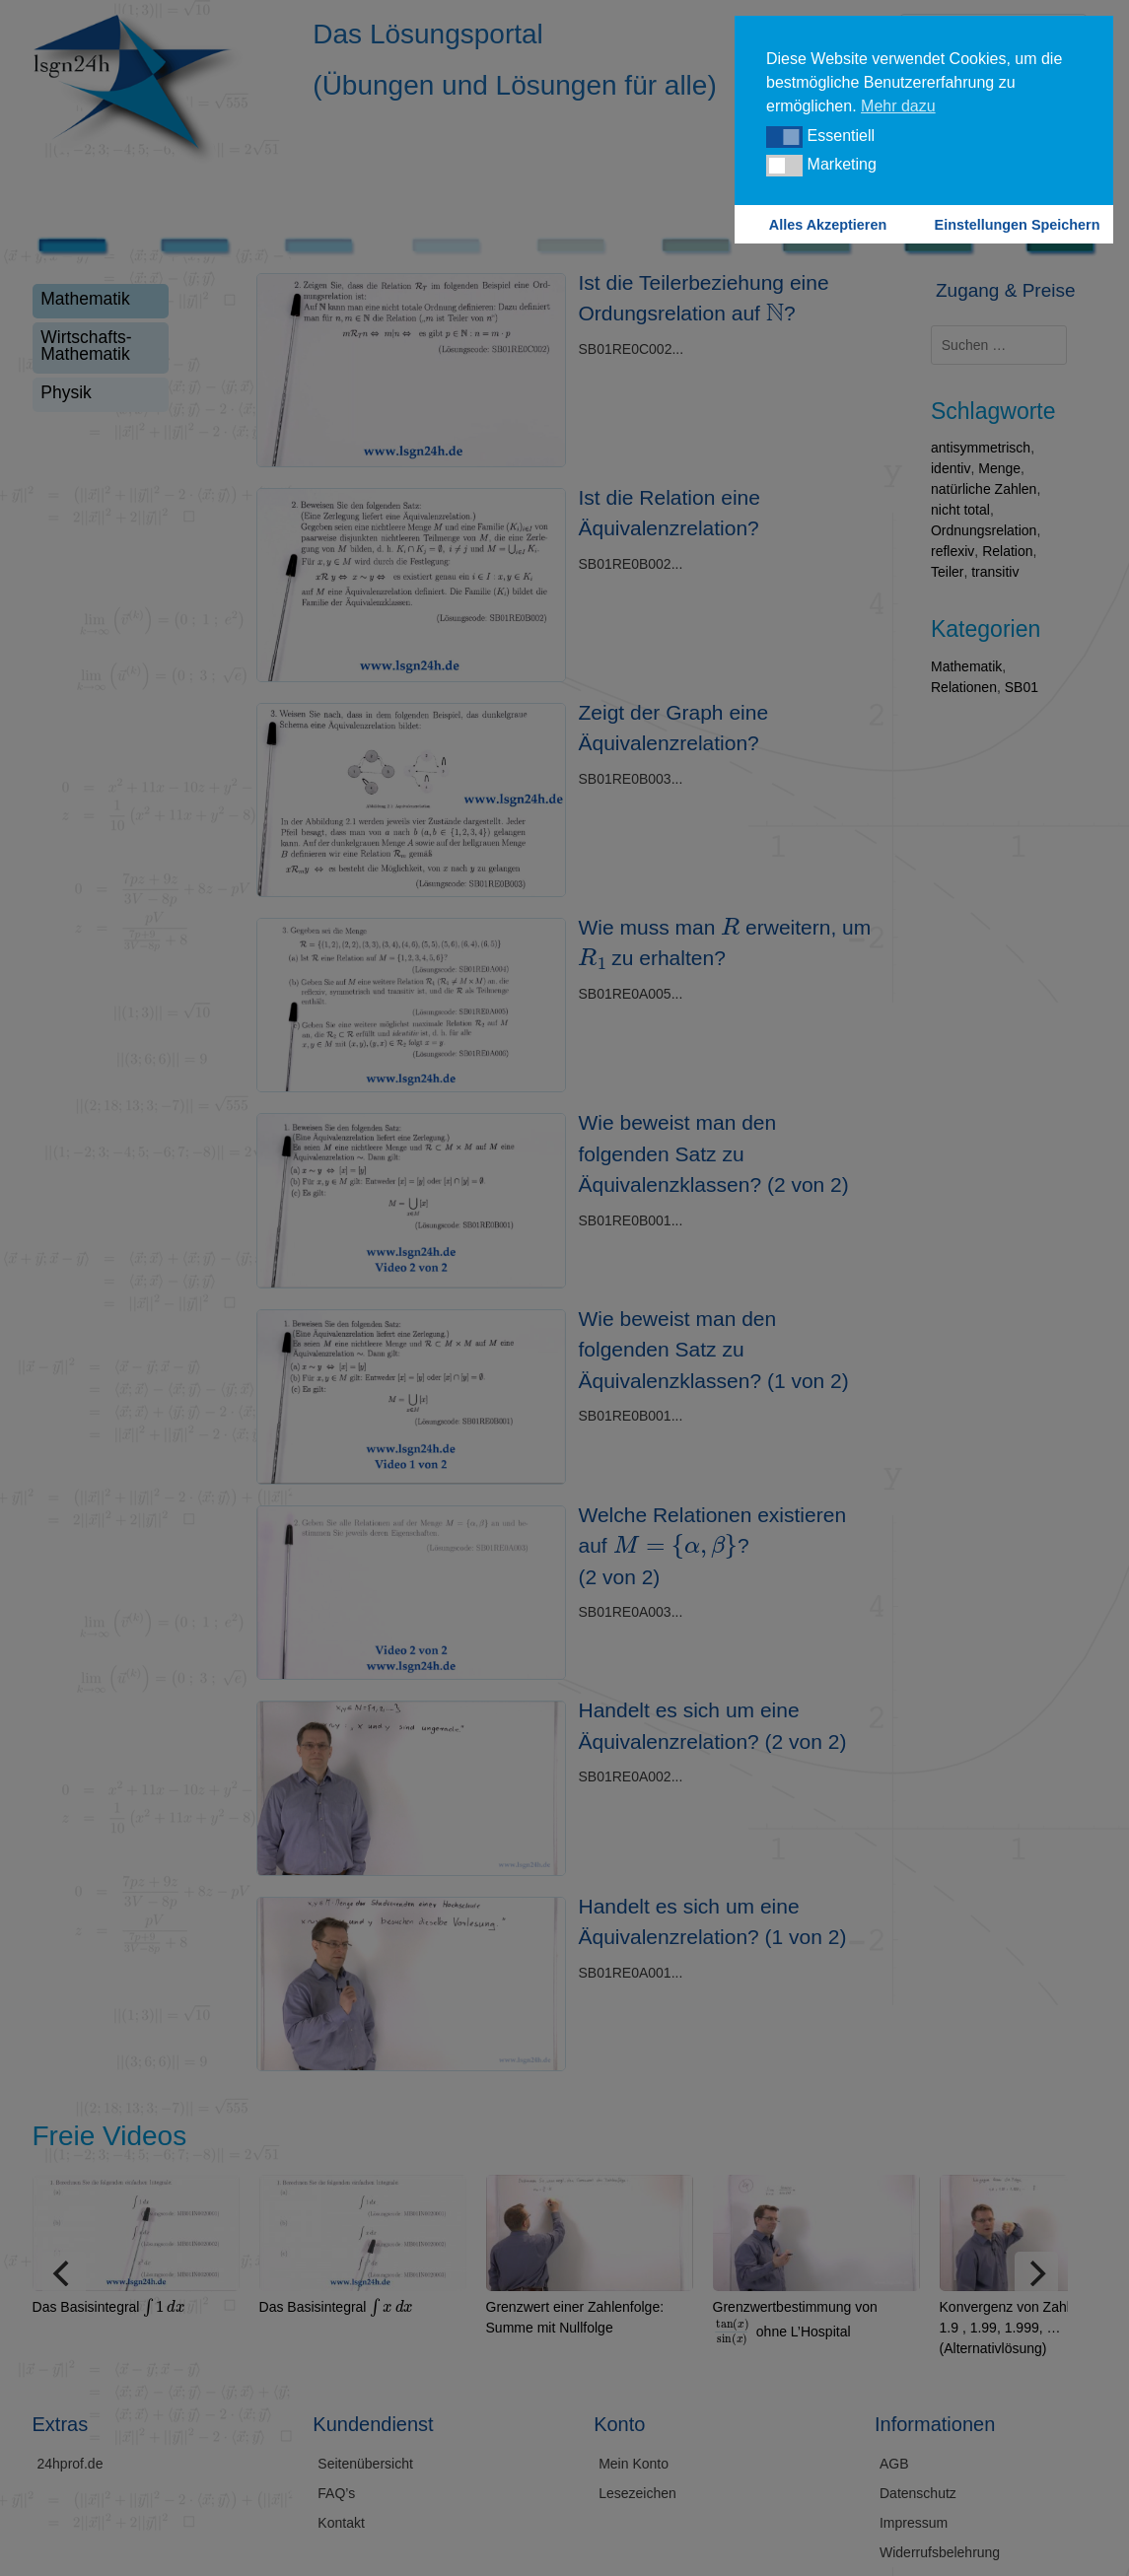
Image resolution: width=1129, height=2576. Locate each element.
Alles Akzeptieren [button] (827, 225)
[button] (784, 137)
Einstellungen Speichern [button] (1017, 225)
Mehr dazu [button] (898, 106)
